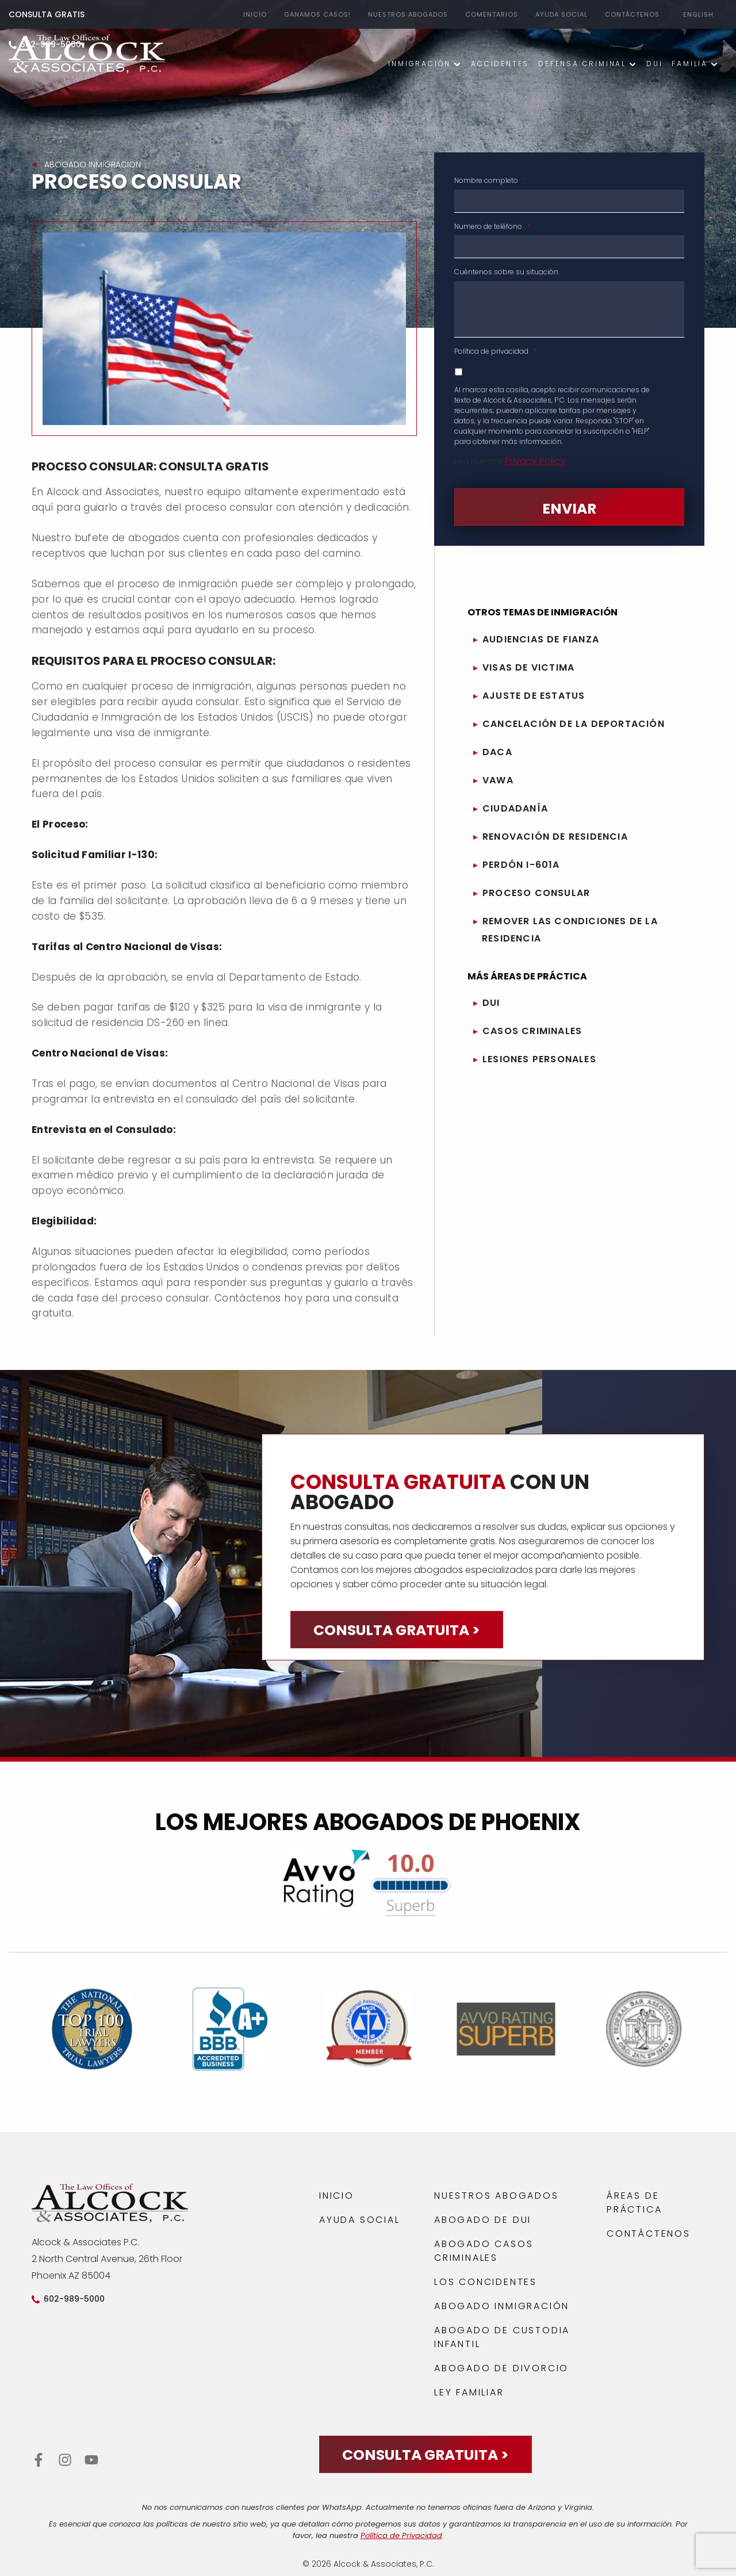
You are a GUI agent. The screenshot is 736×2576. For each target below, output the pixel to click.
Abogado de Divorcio (501, 2368)
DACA (497, 752)
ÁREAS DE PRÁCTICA (634, 2202)
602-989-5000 (74, 2299)
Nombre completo (490, 180)
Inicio (255, 14)
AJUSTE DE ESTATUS (533, 695)
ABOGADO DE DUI (482, 2219)
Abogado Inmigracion (92, 164)
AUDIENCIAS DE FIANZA (540, 639)
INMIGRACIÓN (419, 63)
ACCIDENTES (500, 63)
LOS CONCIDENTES (485, 2281)
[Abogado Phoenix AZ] (87, 56)
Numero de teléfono (492, 226)
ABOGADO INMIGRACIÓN (501, 2306)
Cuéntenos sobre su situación (506, 272)
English (698, 14)
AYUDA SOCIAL (561, 14)
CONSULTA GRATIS (47, 14)
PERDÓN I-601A (521, 864)
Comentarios (491, 14)
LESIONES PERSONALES (539, 1059)
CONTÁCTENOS (632, 14)
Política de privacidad (495, 351)
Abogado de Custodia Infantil (502, 2337)
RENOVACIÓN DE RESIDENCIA (555, 836)
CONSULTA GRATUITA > (396, 1630)
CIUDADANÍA (515, 808)
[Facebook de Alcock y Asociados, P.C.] (39, 2460)
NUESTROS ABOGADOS (408, 14)
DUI (654, 63)
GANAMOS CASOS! (317, 14)
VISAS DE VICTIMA (528, 667)
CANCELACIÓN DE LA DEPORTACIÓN (573, 723)
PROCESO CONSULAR (536, 893)
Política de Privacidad (401, 2535)
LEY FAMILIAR (469, 2392)
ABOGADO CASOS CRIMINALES (483, 2250)
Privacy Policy (535, 461)
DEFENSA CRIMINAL (582, 63)
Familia (690, 63)
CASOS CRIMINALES (532, 1031)
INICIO (336, 2195)
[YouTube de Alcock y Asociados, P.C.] (93, 2460)
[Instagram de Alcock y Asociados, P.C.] (65, 2460)
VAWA (497, 780)
